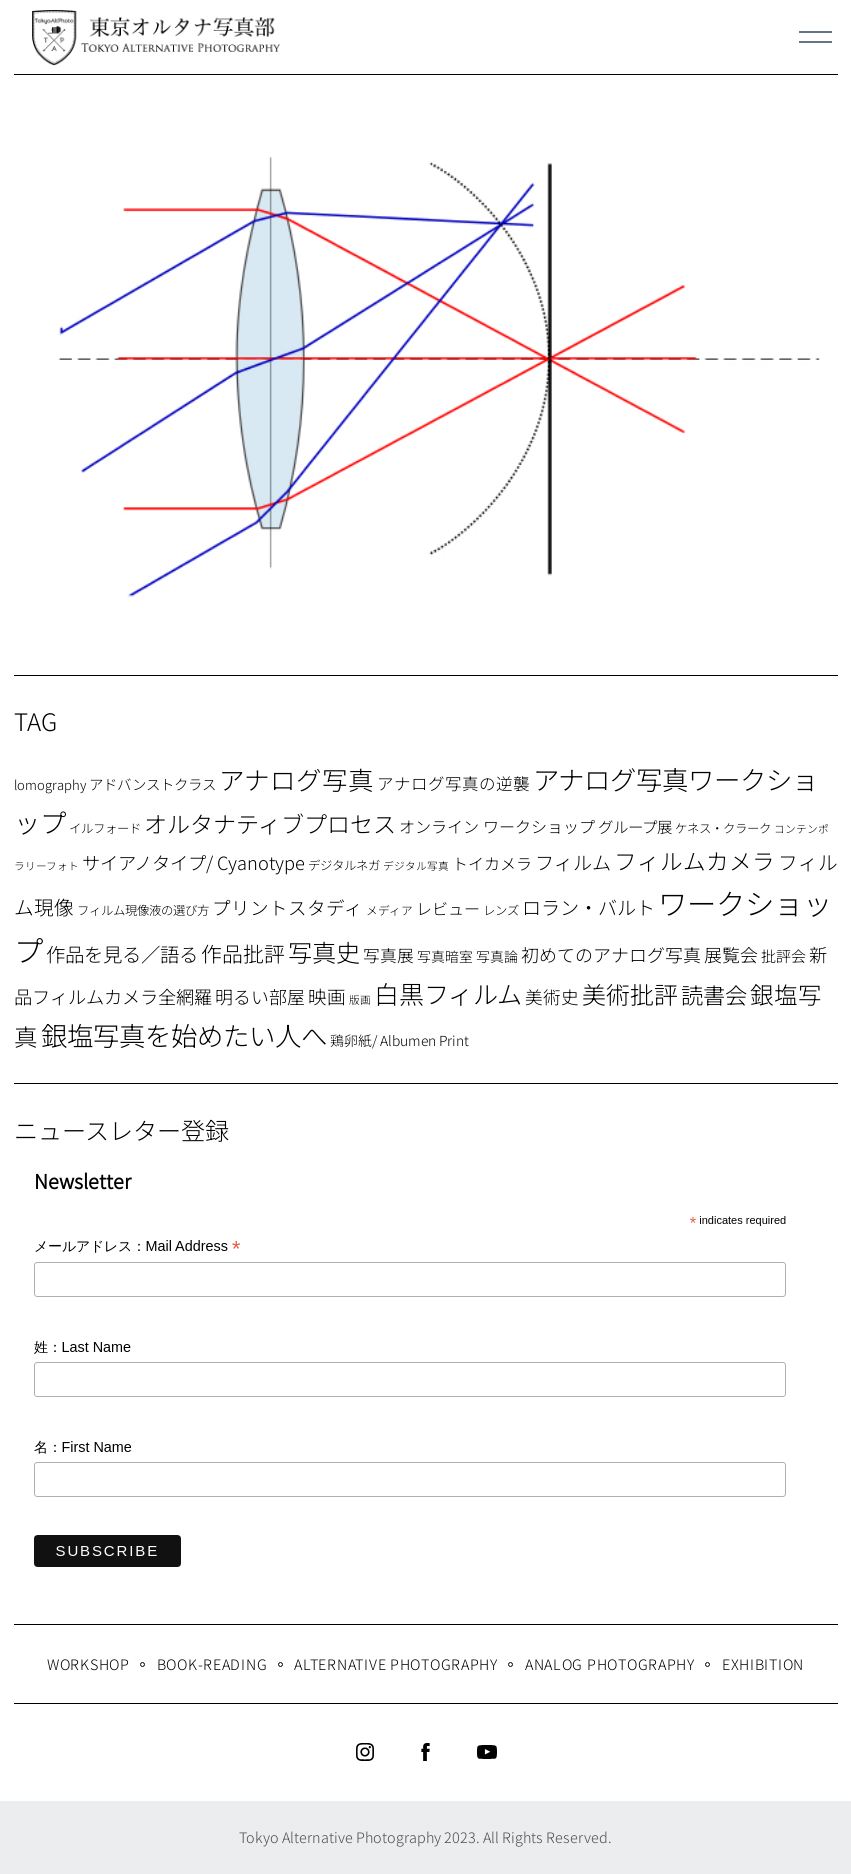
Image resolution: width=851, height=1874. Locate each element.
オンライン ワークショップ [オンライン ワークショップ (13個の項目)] (497, 826)
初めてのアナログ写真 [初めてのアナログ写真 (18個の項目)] (611, 954)
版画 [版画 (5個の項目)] (360, 999)
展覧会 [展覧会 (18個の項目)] (731, 954)
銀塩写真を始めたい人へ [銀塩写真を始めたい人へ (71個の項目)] (184, 1034)
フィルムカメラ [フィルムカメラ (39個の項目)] (694, 860)
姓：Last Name (83, 1347)
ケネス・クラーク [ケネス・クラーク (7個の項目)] (723, 828)
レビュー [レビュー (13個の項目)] (448, 908)
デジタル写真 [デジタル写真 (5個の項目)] (416, 865)
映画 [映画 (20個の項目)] (327, 995)
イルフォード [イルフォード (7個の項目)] (105, 828)
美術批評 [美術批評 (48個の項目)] (630, 993)
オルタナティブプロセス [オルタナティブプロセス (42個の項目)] (270, 823)
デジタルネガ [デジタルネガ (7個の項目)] (344, 865)
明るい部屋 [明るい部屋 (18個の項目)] (260, 996)
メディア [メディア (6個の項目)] (389, 909)
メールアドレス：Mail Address (137, 1247)
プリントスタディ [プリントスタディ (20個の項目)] (287, 906)
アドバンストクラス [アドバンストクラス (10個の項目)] (152, 783)
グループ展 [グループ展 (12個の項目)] (635, 826)
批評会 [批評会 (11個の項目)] (783, 955)
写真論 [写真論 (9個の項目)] (497, 956)
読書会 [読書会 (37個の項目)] (714, 994)
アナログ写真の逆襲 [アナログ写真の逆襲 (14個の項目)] (453, 783)
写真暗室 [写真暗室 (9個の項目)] (445, 956)
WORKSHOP (88, 1663)
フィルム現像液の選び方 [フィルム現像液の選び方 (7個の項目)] (143, 910)
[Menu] (816, 37)
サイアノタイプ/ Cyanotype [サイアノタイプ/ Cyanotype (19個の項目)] (193, 862)
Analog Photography (610, 1663)
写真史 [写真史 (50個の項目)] (324, 951)
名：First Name (83, 1447)
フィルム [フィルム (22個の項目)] (573, 862)
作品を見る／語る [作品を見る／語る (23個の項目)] (122, 953)
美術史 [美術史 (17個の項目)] (552, 996)
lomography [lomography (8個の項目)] (50, 784)
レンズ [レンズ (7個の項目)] (501, 910)
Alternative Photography (396, 1663)
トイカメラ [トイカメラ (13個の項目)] (492, 863)
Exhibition (763, 1663)
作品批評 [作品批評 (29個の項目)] (243, 953)
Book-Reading (212, 1663)
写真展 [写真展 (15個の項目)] (388, 955)
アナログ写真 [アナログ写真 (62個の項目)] (296, 778)
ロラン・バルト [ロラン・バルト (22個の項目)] (588, 907)
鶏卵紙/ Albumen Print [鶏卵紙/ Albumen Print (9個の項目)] (399, 1040)
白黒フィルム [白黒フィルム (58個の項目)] (448, 993)
